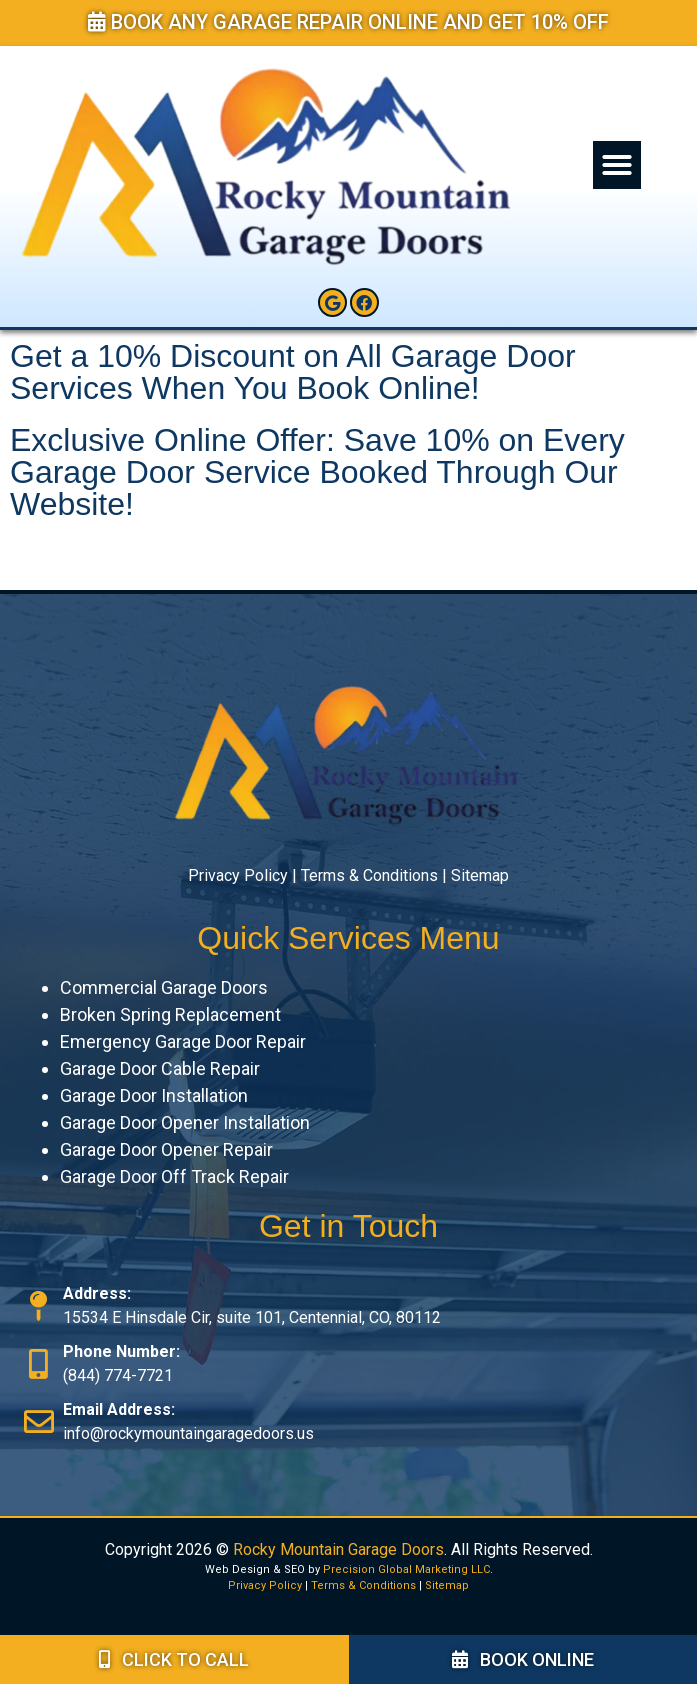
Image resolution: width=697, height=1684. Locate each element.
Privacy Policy (238, 875)
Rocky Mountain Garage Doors (338, 1549)
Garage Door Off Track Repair (174, 1176)
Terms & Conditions (369, 875)
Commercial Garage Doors (164, 987)
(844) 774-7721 (118, 1375)
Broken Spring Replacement (170, 1014)
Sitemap (480, 875)
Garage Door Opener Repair (166, 1149)
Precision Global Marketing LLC (406, 1569)
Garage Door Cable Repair (160, 1068)
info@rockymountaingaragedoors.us (188, 1433)
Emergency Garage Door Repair (183, 1041)
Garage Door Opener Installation (185, 1122)
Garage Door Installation (154, 1095)
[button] (617, 165)
